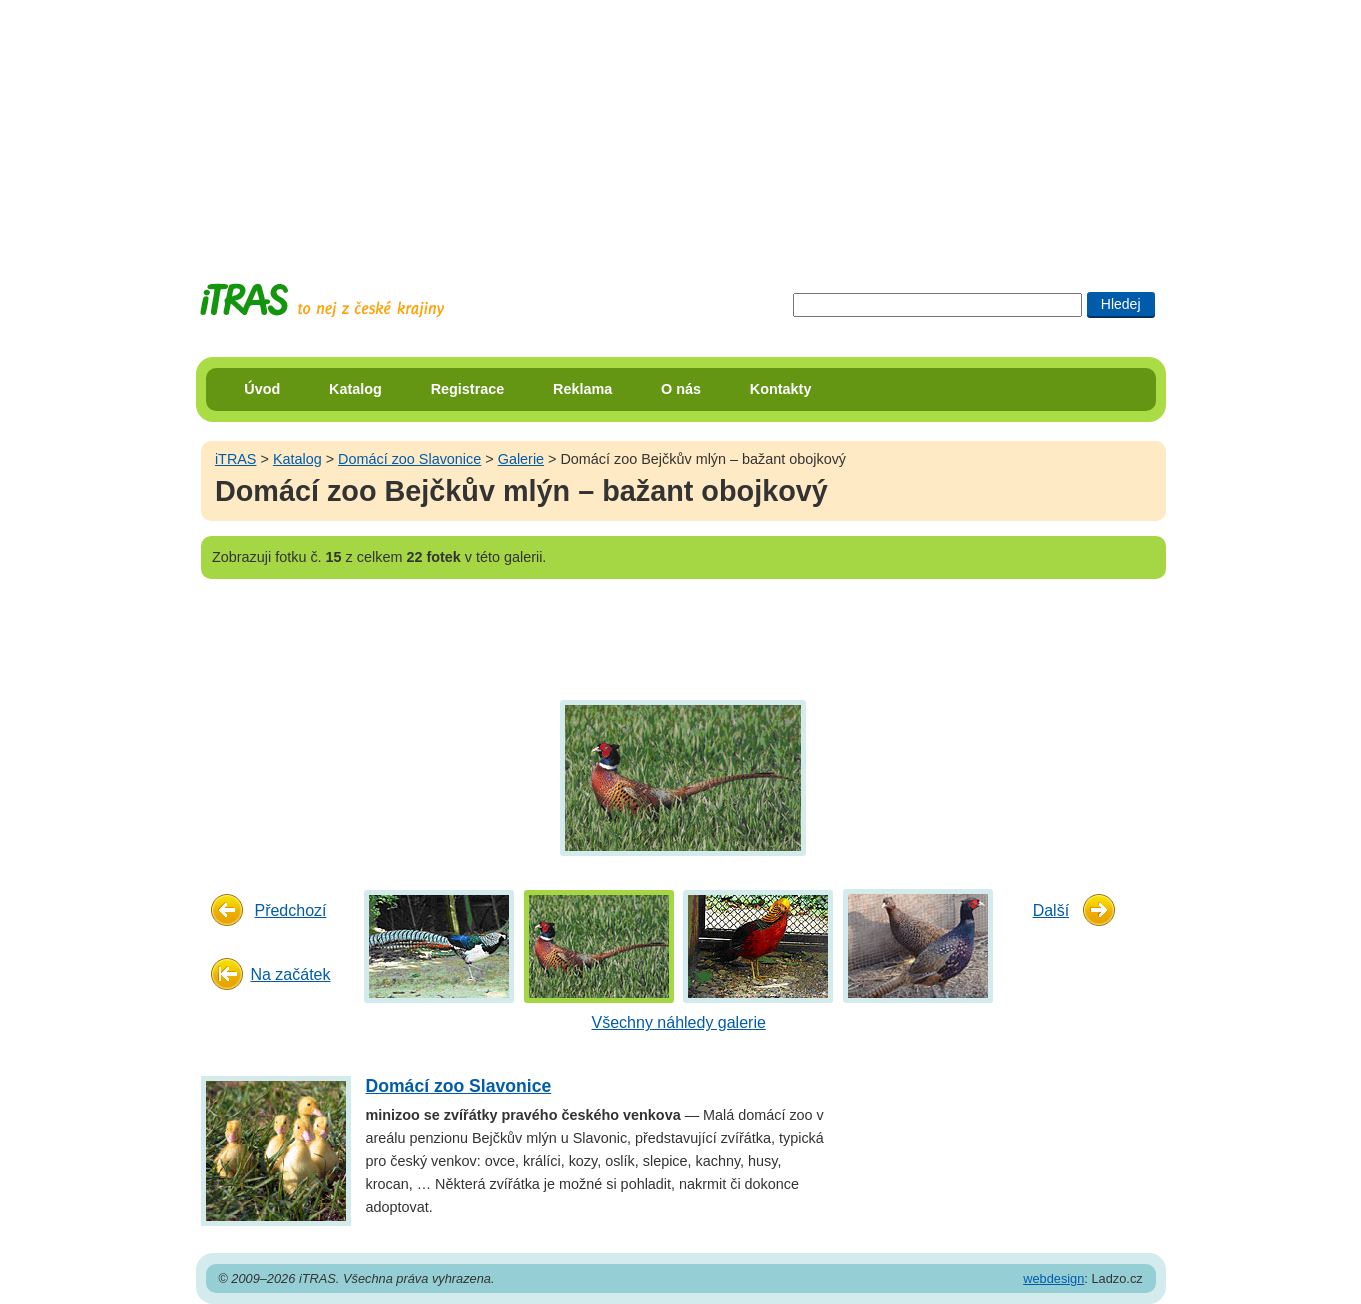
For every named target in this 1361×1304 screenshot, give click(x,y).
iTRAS (236, 459)
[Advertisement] (681, 125)
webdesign (1053, 1278)
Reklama (582, 389)
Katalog (355, 389)
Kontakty (781, 389)
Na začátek (290, 974)
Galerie (521, 459)
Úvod (262, 389)
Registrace (468, 389)
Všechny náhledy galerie (679, 1022)
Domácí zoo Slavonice (409, 459)
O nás (681, 389)
